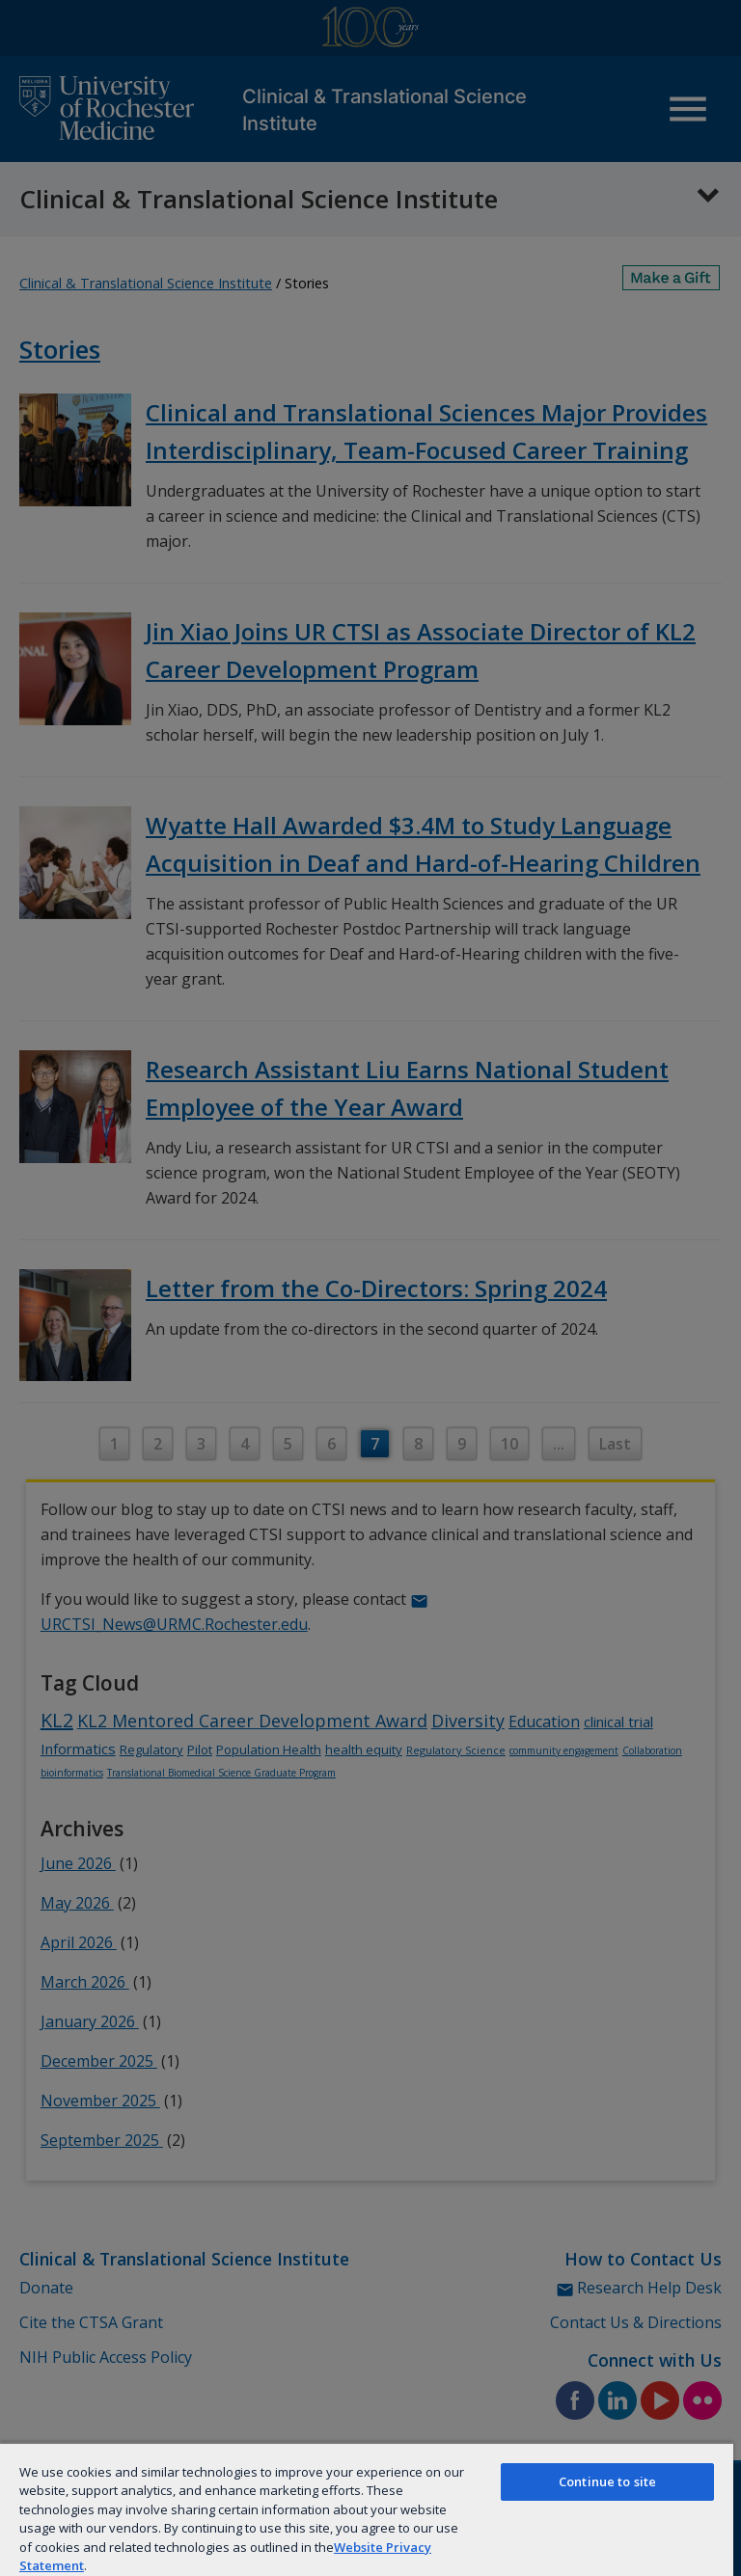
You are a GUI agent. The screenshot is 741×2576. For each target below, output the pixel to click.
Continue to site (607, 2481)
